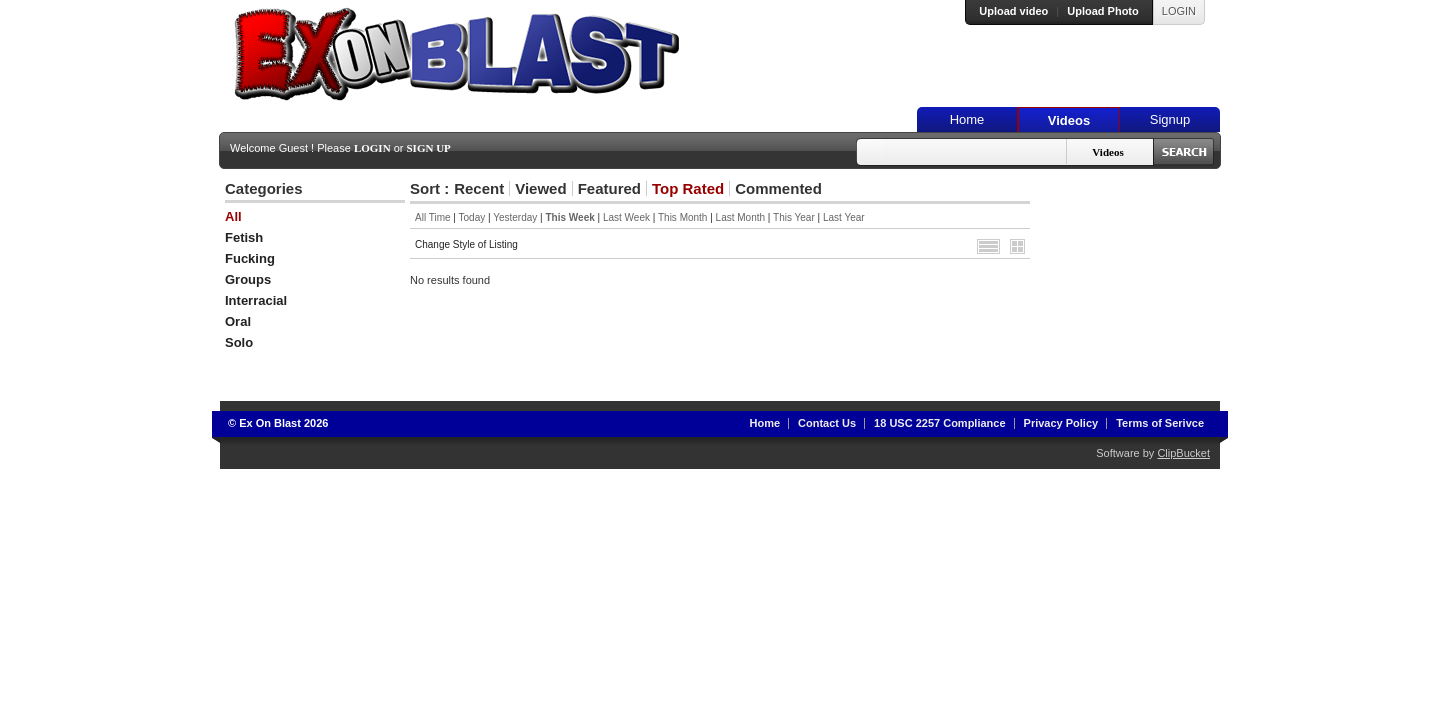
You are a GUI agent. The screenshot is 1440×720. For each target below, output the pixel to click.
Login (372, 148)
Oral (238, 321)
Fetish (244, 237)
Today (472, 217)
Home (967, 119)
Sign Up (429, 148)
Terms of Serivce (1160, 423)
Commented (778, 188)
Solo (239, 342)
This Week (569, 217)
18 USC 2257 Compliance (939, 423)
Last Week (626, 217)
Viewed (540, 188)
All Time (433, 217)
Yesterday (515, 217)
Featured (609, 188)
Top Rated (688, 188)
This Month (682, 217)
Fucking (250, 258)
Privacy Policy (1061, 423)
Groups (248, 279)
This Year (794, 217)
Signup (1170, 119)
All (233, 216)
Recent (479, 188)
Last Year (844, 217)
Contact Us (827, 423)
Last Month (740, 217)
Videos (1069, 120)
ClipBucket (1183, 453)
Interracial (256, 300)
